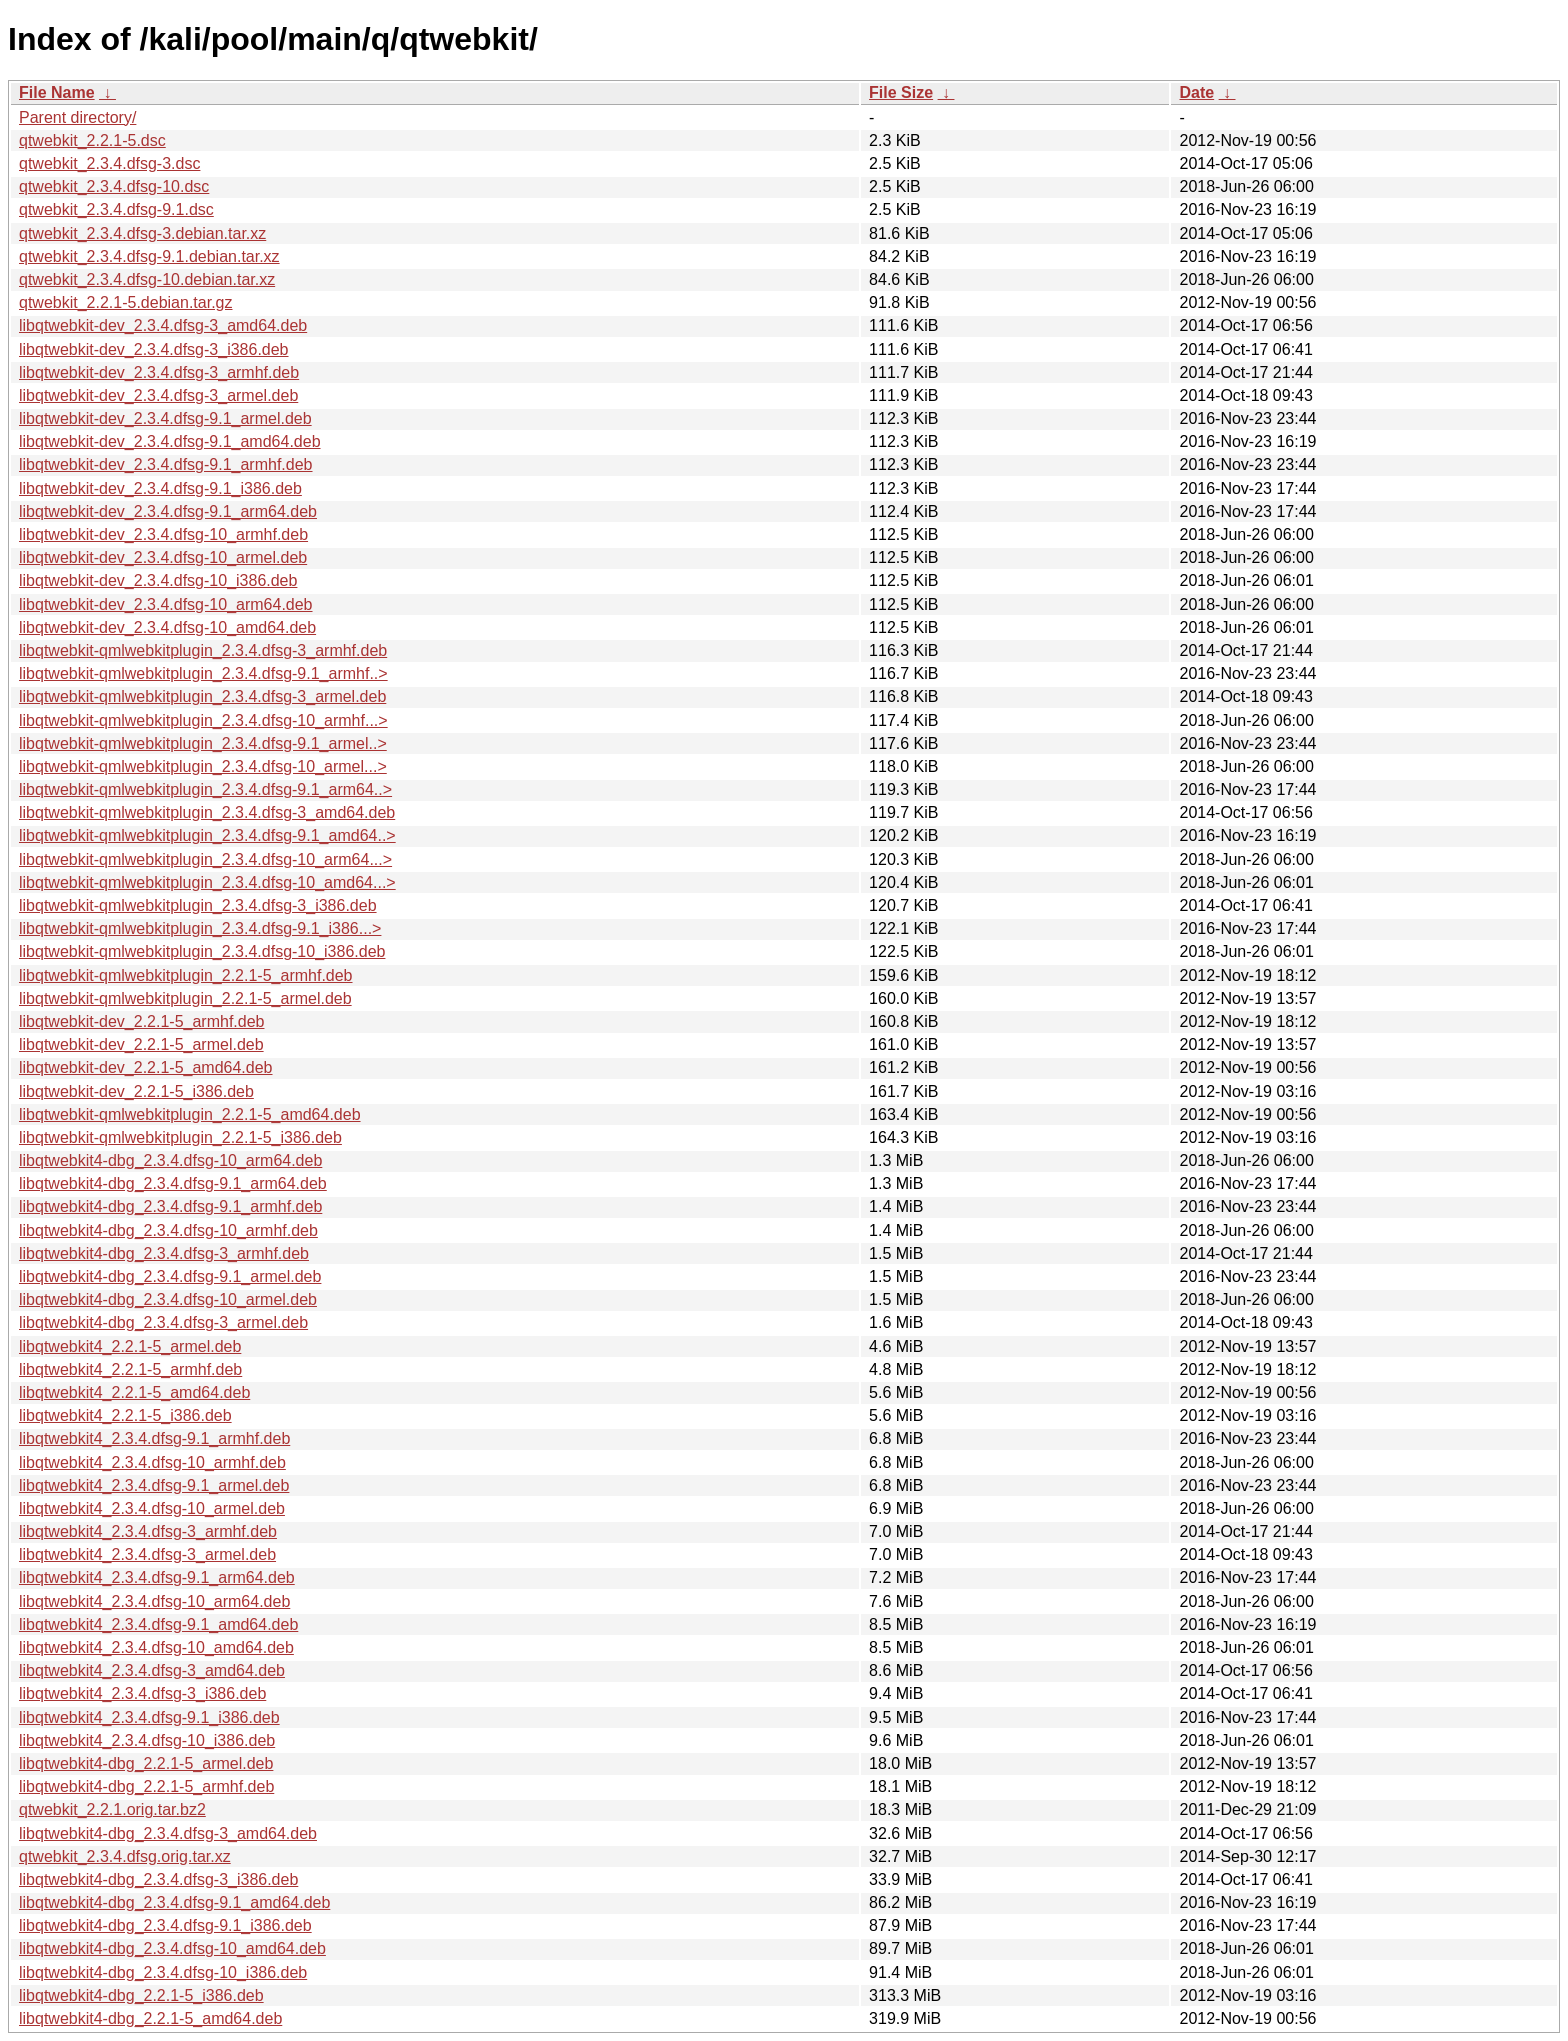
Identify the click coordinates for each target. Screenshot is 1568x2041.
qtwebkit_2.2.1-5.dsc (92, 140)
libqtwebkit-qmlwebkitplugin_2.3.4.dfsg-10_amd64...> (207, 882)
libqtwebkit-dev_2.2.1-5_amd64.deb (146, 1067)
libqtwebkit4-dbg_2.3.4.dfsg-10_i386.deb (163, 1972)
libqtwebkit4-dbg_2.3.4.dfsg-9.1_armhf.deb (170, 1206)
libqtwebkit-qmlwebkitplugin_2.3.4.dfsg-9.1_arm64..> (205, 789)
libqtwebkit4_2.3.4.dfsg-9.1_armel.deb (154, 1485)
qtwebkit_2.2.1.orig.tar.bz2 (112, 1809)
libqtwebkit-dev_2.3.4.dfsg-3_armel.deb (158, 395)
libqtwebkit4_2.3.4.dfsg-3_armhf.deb (148, 1531)
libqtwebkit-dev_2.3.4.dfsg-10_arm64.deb (166, 604)
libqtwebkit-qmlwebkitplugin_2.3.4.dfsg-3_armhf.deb (203, 650)
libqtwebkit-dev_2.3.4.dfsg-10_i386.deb (158, 580)
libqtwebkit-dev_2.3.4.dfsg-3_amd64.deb (163, 325)
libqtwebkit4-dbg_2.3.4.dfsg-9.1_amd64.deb (174, 1902)
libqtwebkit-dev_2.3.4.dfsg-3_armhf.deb (159, 372)
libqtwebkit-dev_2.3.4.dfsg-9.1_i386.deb (160, 488)
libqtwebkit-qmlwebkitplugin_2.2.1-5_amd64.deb (190, 1114)
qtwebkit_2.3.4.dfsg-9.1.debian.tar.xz (149, 256)
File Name (57, 92)
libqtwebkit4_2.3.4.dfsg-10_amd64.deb (156, 1647)
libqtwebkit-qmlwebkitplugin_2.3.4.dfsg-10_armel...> (203, 766)
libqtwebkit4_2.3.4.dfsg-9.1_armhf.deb (154, 1438)
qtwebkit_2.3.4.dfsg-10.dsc (114, 186)
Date (1196, 92)
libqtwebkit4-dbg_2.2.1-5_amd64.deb (150, 2018)
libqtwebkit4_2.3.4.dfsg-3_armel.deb (147, 1554)
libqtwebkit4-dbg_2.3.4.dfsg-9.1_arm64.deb (173, 1183)
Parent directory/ (77, 117)
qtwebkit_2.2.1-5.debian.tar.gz (125, 302)
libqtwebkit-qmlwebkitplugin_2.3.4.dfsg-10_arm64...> (205, 859)
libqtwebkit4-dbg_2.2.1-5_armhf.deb (146, 1786)
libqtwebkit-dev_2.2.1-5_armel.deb (141, 1044)
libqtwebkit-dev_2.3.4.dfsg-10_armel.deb (163, 557)
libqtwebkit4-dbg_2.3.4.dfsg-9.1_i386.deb (165, 1925)
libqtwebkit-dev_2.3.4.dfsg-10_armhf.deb (163, 534)
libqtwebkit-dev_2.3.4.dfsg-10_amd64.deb (167, 627)
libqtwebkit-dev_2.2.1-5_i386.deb (136, 1091)
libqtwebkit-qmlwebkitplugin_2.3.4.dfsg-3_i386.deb (198, 905)
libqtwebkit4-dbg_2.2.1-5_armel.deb (146, 1763)
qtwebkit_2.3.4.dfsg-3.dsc (109, 163)
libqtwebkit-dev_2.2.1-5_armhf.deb (141, 1021)
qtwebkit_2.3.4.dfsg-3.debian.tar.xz (142, 233)
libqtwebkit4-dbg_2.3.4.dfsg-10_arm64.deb (170, 1160)
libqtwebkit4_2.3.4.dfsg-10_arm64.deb (154, 1601)
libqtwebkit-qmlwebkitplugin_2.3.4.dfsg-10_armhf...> (203, 720)
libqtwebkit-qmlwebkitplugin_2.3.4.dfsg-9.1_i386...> (200, 928)
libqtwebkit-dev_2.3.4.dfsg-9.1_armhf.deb (166, 464)
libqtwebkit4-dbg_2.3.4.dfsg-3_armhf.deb (164, 1253)
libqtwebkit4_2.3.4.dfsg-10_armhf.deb (152, 1462)
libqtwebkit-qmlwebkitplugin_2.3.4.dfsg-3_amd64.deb (207, 812)
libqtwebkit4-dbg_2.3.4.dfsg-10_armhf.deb (168, 1230)
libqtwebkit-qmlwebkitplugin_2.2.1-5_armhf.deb (186, 975)
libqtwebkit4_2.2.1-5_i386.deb (125, 1415)
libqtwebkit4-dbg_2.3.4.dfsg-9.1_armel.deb (170, 1276)
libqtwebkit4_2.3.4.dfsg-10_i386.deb (147, 1740)
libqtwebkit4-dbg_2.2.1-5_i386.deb (141, 1995)
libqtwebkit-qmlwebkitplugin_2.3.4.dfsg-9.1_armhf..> (203, 673)
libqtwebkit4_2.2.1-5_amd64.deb (134, 1392)
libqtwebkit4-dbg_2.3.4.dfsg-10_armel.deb (168, 1299)
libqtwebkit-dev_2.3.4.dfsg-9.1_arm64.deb (168, 511)
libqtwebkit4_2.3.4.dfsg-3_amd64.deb (152, 1670)
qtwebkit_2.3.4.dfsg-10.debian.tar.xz (147, 279)
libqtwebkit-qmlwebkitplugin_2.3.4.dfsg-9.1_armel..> (203, 743)
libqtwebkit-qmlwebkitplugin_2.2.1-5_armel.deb (185, 998)
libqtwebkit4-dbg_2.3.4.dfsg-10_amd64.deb (172, 1948)
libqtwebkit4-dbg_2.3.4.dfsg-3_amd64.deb (168, 1833)
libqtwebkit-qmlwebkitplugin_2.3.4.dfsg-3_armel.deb (202, 696)
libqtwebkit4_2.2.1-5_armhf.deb (130, 1369)
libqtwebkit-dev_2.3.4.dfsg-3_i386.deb (154, 349)
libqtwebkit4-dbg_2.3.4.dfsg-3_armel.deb (163, 1322)
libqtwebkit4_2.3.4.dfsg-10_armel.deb (152, 1508)
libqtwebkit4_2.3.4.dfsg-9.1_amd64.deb (158, 1624)
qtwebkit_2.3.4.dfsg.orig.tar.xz (125, 1856)
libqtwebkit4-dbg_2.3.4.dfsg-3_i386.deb (158, 1879)
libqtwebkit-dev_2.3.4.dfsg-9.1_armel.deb (165, 418)
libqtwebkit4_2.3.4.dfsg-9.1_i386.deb (149, 1717)
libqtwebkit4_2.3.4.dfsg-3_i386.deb (142, 1693)
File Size (901, 92)
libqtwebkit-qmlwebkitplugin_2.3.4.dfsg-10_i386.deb (202, 951)
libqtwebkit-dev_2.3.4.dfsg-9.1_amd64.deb (170, 441)
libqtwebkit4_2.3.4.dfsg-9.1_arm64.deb (157, 1577)
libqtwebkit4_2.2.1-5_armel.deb (130, 1346)
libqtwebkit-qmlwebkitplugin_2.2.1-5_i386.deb (180, 1137)
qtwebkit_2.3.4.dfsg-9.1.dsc (116, 209)
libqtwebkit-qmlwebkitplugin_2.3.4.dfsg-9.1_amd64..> (207, 835)
